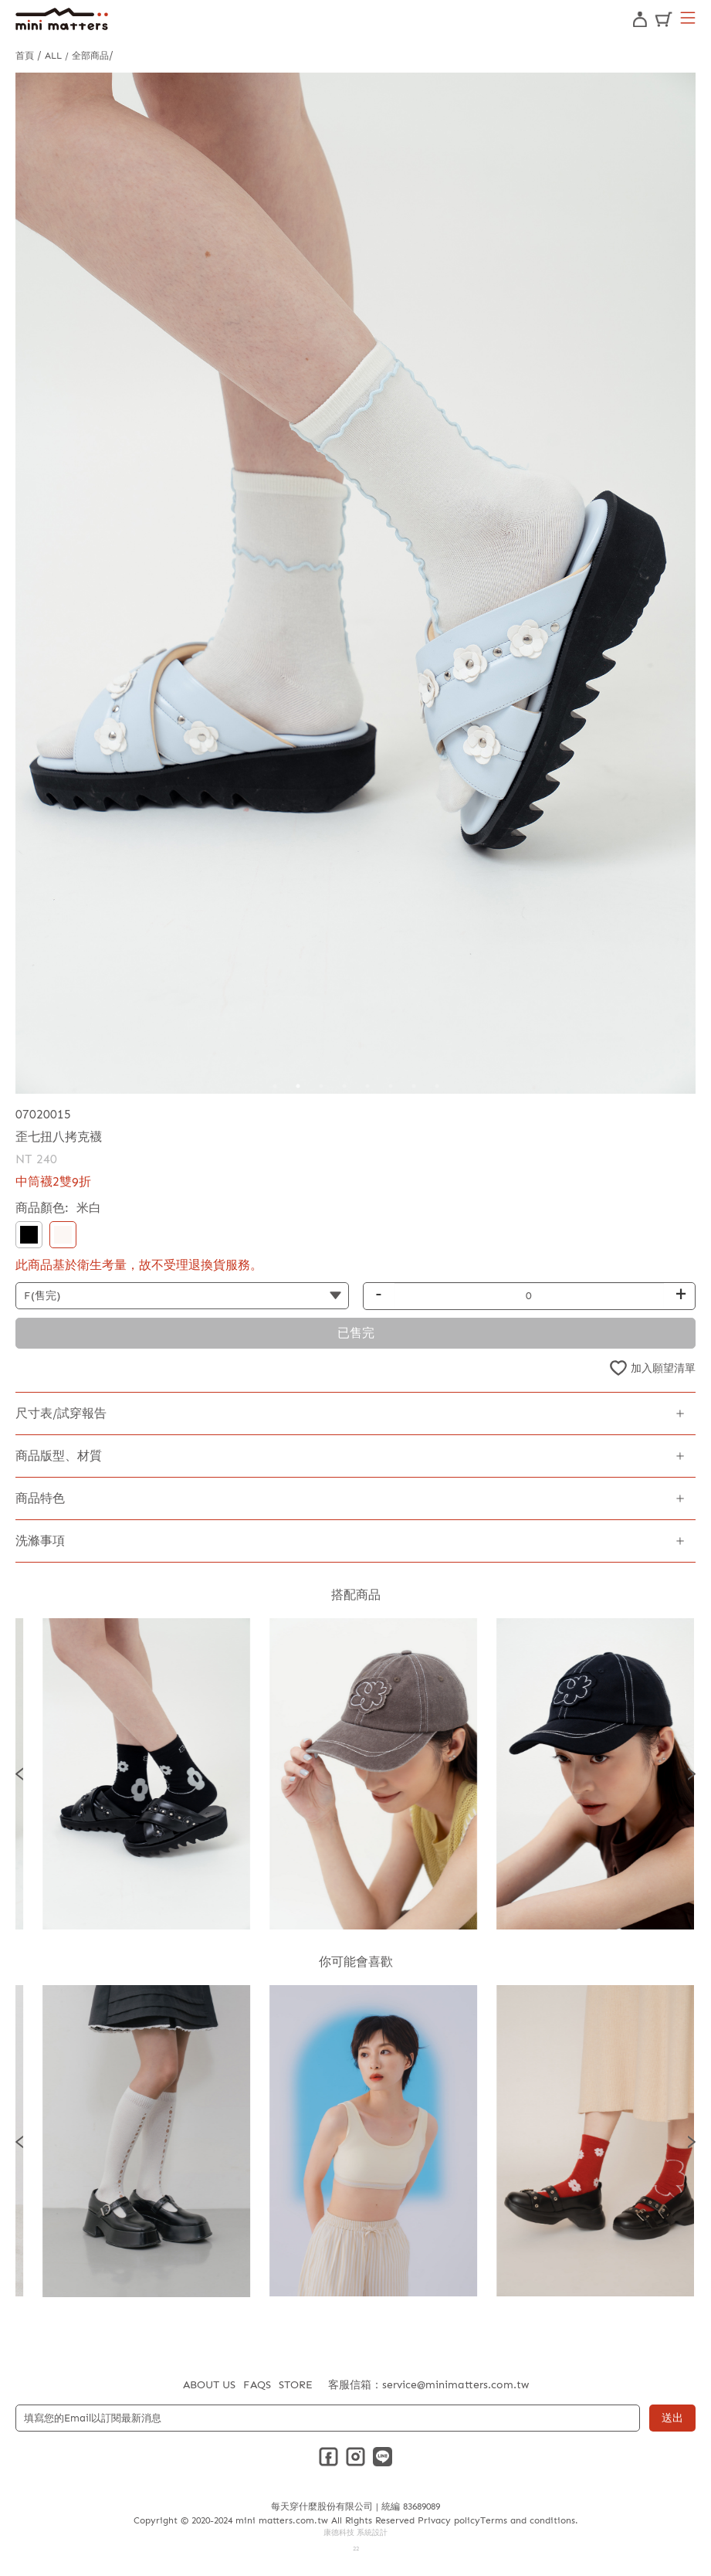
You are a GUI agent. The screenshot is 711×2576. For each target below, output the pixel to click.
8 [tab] (437, 1086)
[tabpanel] (355, 583)
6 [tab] (390, 1086)
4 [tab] (344, 1086)
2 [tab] (298, 1086)
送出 (672, 2418)
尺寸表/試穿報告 (61, 1413)
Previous (19, 1773)
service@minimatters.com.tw (455, 2384)
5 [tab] (367, 1086)
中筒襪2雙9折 (53, 1181)
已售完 (355, 1332)
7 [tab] (414, 1086)
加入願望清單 (663, 1368)
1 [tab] (275, 1086)
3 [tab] (321, 1086)
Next (692, 1773)
